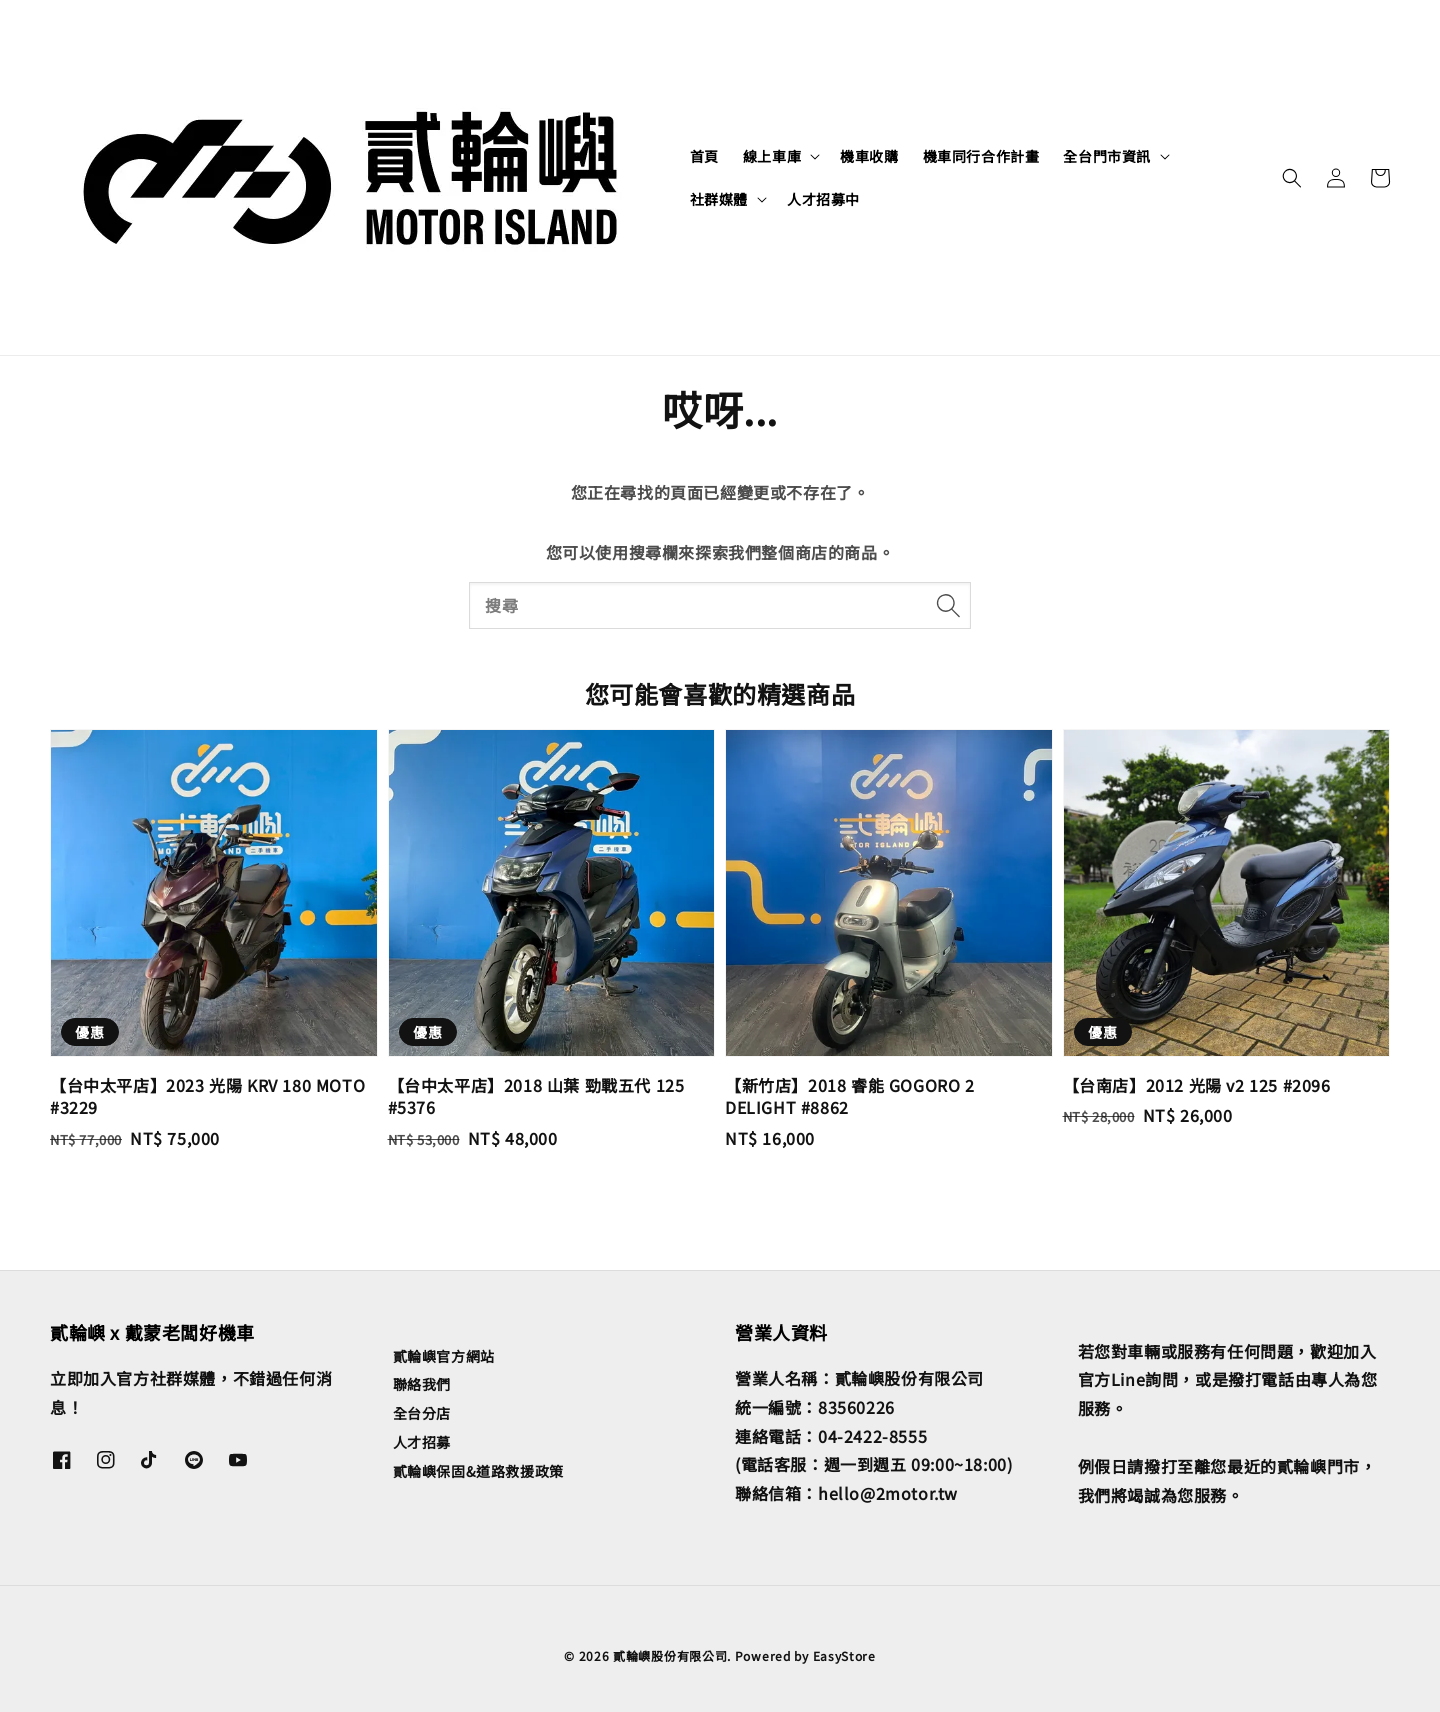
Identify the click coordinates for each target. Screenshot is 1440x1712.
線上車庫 (772, 156)
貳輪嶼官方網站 (444, 1356)
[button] (1292, 178)
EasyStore (844, 1655)
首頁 (704, 156)
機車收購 (869, 156)
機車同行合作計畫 (981, 156)
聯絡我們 (422, 1384)
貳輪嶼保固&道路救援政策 (478, 1471)
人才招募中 (823, 199)
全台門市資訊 (1107, 156)
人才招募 (422, 1442)
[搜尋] (948, 605)
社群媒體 (719, 199)
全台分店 (422, 1413)
